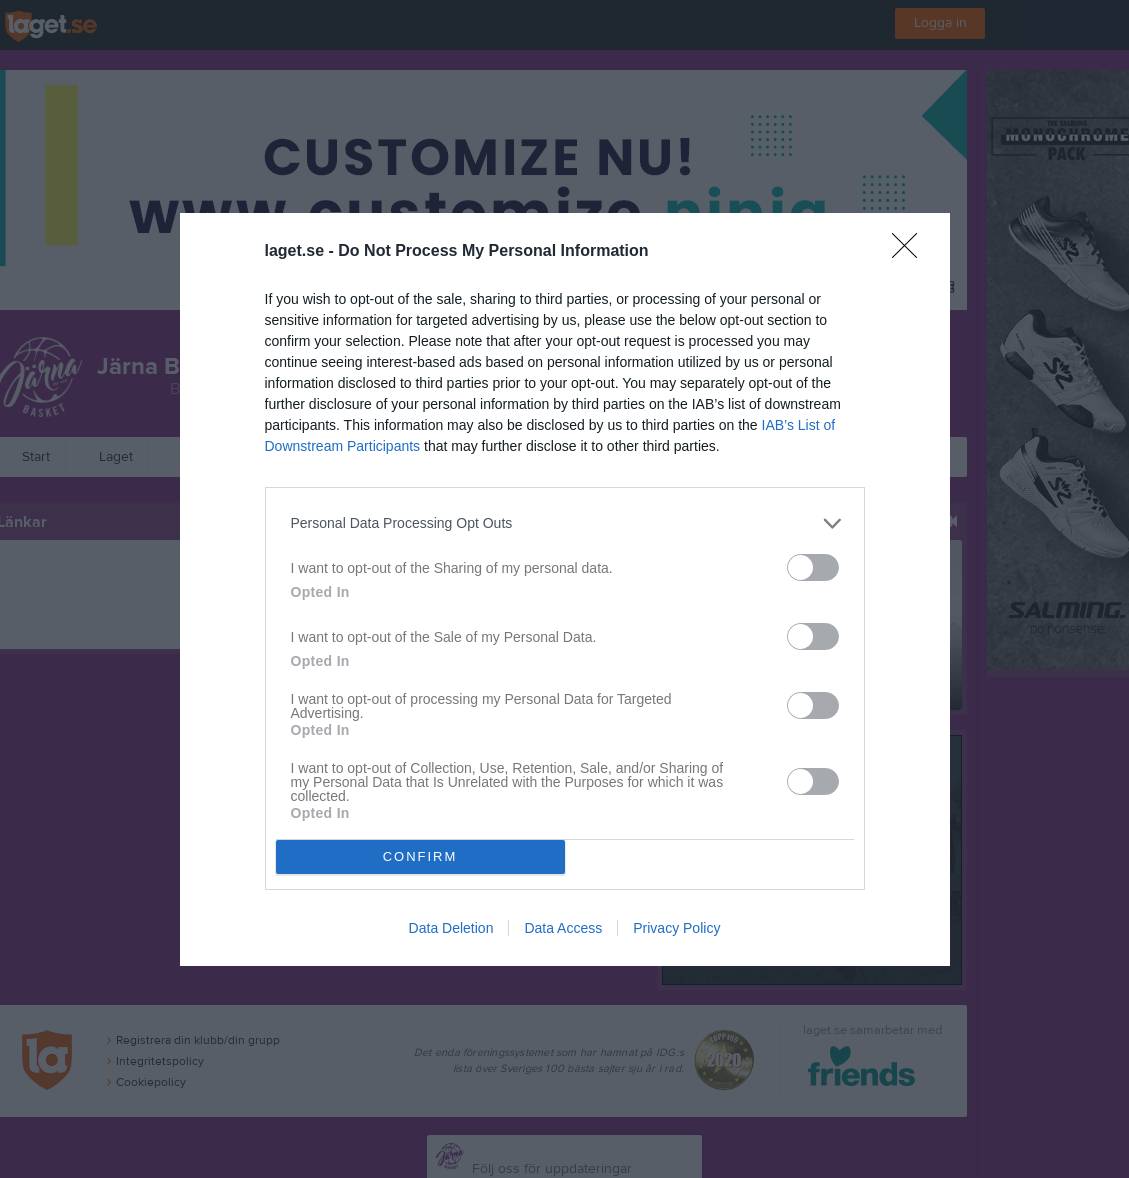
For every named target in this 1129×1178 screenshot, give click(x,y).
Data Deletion (451, 928)
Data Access (563, 928)
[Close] (911, 252)
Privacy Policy (676, 928)
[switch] (813, 567)
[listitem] (565, 523)
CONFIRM (420, 856)
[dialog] (565, 589)
